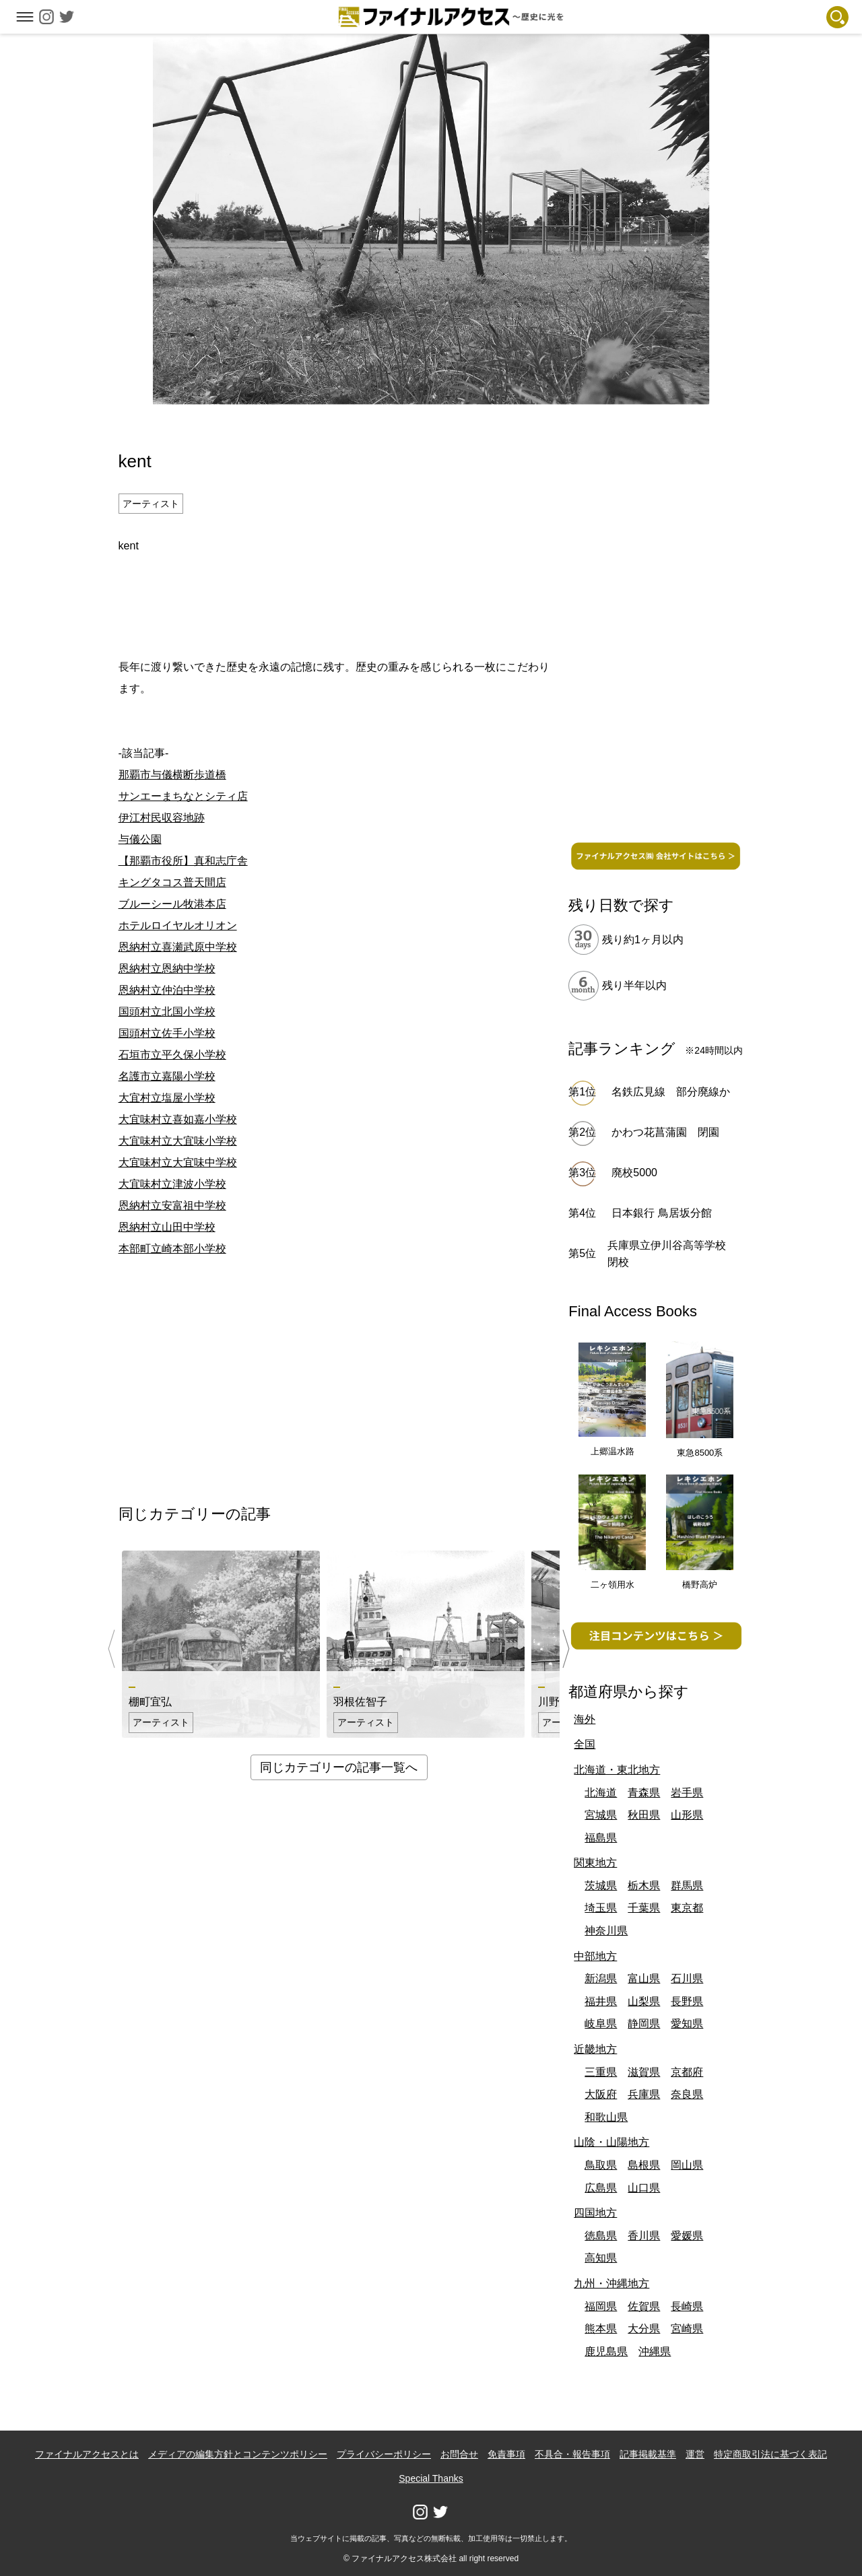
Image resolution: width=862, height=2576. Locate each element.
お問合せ (459, 2454)
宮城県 (601, 1815)
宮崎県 (687, 2328)
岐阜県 (601, 2023)
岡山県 (687, 2165)
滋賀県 (644, 2072)
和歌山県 (606, 2117)
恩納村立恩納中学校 (167, 968)
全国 (584, 1744)
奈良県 (687, 2094)
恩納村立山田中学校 (167, 1227)
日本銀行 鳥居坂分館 (661, 1213)
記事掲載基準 (648, 2454)
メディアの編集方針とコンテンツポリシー (237, 2454)
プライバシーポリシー (384, 2454)
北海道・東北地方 (617, 1769)
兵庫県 (644, 2094)
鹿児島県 (606, 2351)
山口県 (644, 2188)
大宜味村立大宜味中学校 (178, 1162)
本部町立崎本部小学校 (172, 1248)
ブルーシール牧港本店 (172, 904)
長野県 (687, 2001)
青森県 (644, 1792)
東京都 (687, 1907)
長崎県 (687, 2306)
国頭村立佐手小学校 (167, 1033)
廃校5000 (634, 1172)
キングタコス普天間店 (172, 882)
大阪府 (601, 2094)
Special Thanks (431, 2478)
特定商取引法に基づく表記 (770, 2454)
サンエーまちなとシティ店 (183, 796)
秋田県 (644, 1815)
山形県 (687, 1815)
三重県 (601, 2072)
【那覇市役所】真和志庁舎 (183, 861)
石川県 (687, 1978)
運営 (695, 2454)
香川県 (644, 2235)
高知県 (601, 2258)
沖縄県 (654, 2351)
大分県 (644, 2328)
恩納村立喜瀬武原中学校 (178, 947)
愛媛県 (687, 2235)
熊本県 (601, 2328)
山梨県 (644, 2001)
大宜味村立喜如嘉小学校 (178, 1119)
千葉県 (644, 1907)
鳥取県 (601, 2165)
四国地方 (595, 2212)
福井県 (601, 2001)
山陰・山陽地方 (611, 2142)
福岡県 (601, 2306)
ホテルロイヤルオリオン (178, 925)
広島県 (601, 2188)
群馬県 (687, 1885)
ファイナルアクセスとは (87, 2454)
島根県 (644, 2165)
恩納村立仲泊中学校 (167, 990)
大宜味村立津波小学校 (172, 1184)
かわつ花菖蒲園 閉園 (665, 1132)
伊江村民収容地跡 (162, 817)
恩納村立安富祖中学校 (172, 1205)
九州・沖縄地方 (611, 2283)
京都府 (687, 2072)
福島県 (601, 1837)
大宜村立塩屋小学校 (167, 1098)
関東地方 (595, 1862)
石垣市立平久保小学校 (172, 1054)
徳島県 (601, 2235)
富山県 (644, 1978)
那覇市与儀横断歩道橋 (172, 774)
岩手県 (687, 1792)
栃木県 (644, 1885)
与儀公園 (140, 839)
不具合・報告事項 (572, 2454)
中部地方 (595, 1956)
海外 (584, 1719)
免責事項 (506, 2454)
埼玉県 (601, 1907)
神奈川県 (606, 1930)
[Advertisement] (339, 604)
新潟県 (601, 1978)
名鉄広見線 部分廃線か (670, 1091)
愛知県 (687, 2023)
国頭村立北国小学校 (167, 1011)
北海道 (601, 1792)
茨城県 (601, 1885)
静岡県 (644, 2023)
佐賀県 (644, 2306)
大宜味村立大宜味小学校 (178, 1141)
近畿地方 (595, 2049)
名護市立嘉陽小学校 (167, 1076)
